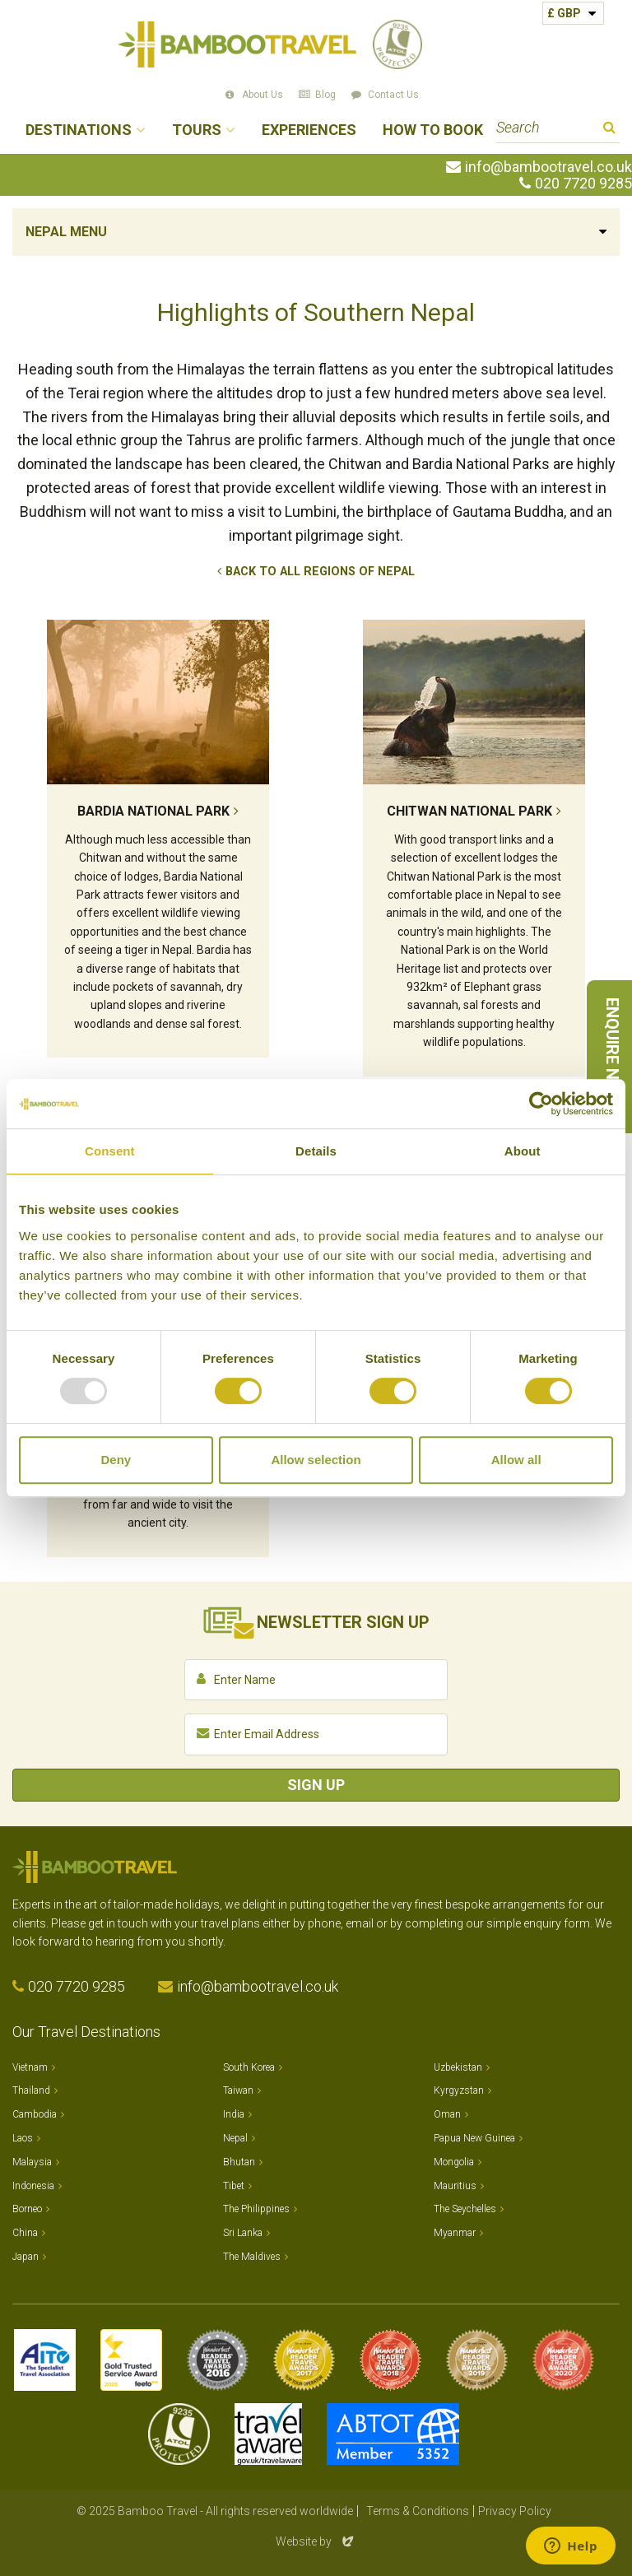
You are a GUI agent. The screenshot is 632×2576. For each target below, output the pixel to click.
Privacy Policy (514, 2511)
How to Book (433, 130)
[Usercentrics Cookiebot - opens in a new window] (541, 1103)
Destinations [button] (79, 130)
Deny (115, 1460)
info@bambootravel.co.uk (548, 167)
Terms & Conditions (417, 2511)
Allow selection (315, 1460)
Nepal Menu (66, 231)
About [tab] (522, 1151)
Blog (325, 94)
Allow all (516, 1460)
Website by (316, 2541)
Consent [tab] (110, 1151)
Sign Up (316, 1784)
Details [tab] (316, 1151)
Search (609, 129)
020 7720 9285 (583, 183)
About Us (262, 94)
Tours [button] (196, 130)
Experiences (309, 130)
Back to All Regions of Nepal (320, 572)
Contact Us (393, 94)
